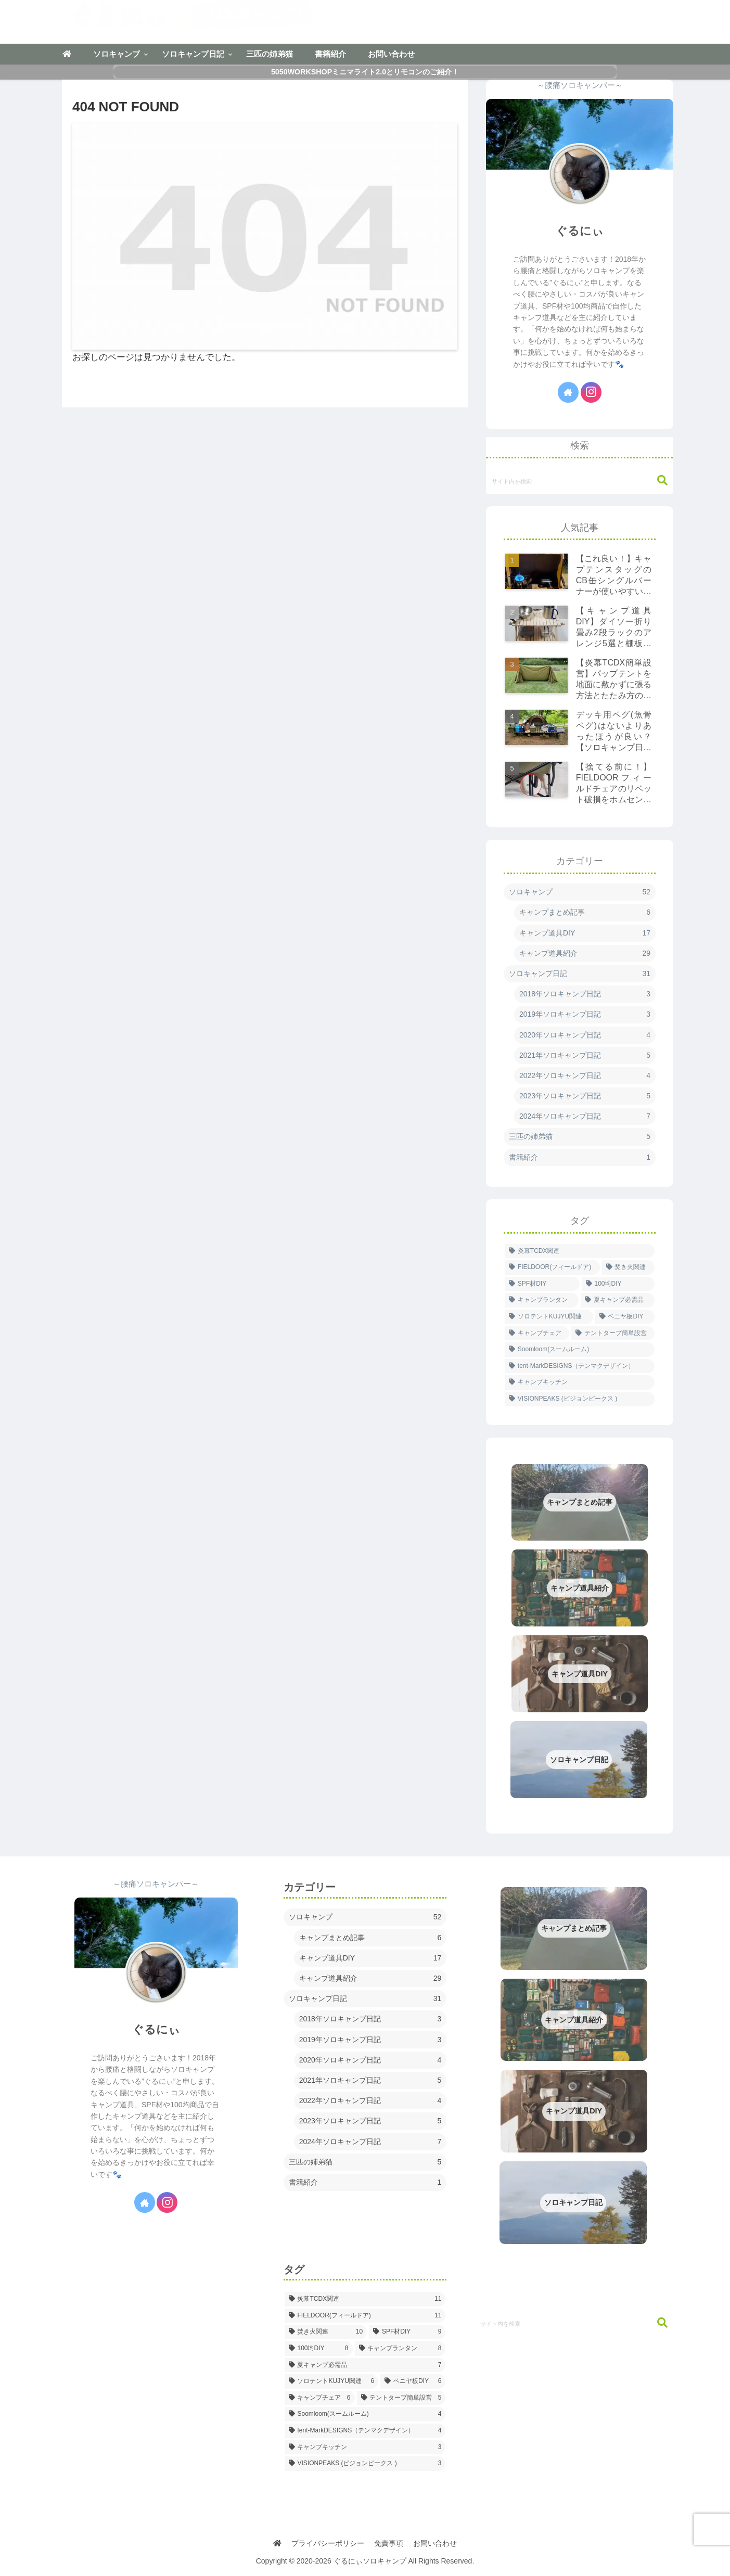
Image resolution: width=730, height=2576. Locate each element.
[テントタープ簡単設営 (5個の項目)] (613, 1333)
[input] (579, 481)
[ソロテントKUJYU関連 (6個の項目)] (549, 1317)
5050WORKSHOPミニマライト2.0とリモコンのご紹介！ (365, 72)
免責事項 (389, 2543)
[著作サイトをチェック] (568, 392)
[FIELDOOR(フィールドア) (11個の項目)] (552, 1267)
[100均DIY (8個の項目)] (618, 1284)
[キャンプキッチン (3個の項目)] (580, 1382)
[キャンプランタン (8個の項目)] (542, 1300)
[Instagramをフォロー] (591, 392)
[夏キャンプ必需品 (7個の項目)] (618, 1300)
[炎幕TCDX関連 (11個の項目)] (580, 1251)
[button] (657, 480)
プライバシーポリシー (327, 2543)
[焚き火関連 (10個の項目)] (628, 1267)
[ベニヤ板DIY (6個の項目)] (625, 1317)
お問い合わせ (436, 2543)
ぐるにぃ (580, 230)
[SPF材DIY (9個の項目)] (542, 1284)
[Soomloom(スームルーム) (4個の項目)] (580, 1349)
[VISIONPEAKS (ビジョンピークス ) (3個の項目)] (580, 1399)
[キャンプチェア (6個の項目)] (537, 1333)
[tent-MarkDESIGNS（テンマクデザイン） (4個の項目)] (580, 1366)
